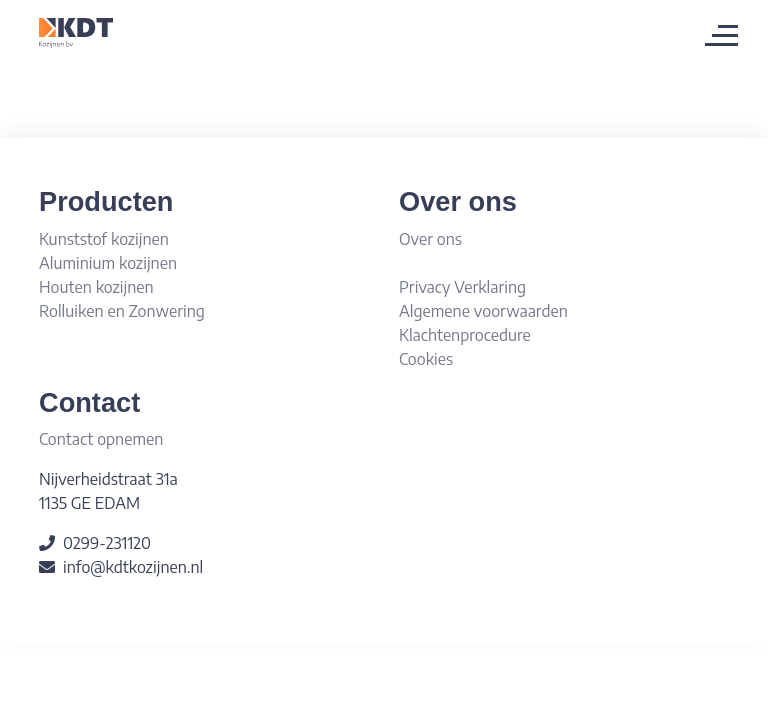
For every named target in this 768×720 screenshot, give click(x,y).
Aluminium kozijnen (108, 263)
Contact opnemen (101, 439)
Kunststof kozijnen (104, 239)
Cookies (426, 359)
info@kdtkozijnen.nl (133, 567)
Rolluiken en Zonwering (122, 311)
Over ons (430, 239)
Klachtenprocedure (465, 335)
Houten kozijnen (96, 287)
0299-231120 (107, 543)
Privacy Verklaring (462, 287)
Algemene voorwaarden (483, 311)
